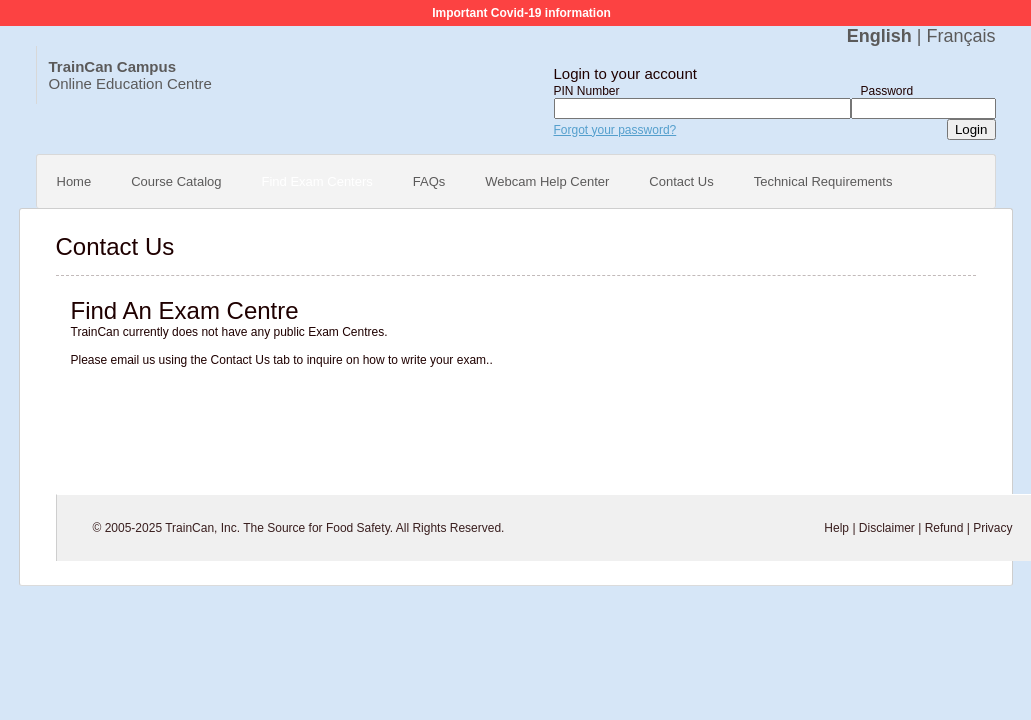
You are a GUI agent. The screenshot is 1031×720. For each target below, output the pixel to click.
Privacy (992, 528)
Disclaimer (887, 528)
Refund (944, 528)
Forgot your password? (615, 130)
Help (836, 528)
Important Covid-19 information (521, 13)
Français (960, 36)
